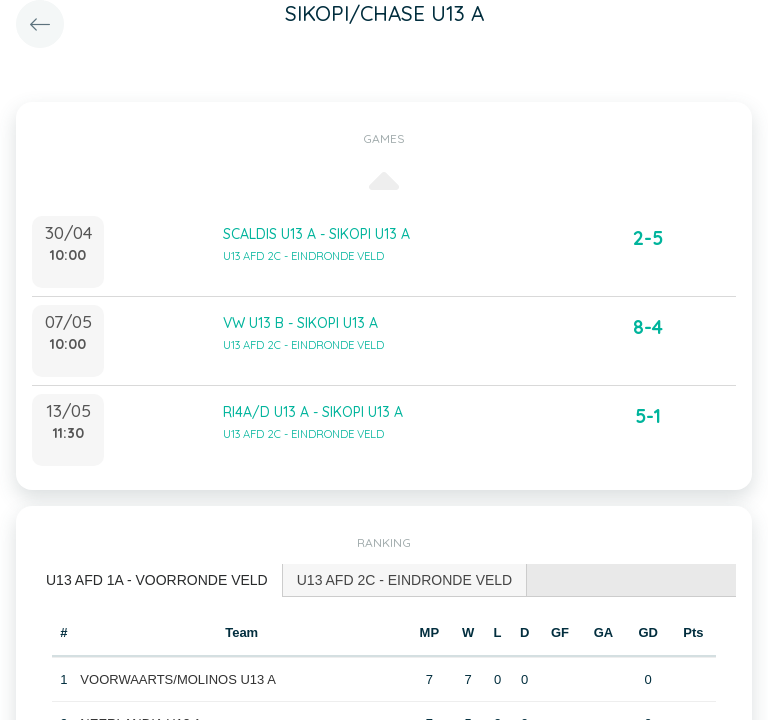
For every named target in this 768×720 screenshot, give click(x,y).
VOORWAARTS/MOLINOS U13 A (178, 679)
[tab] (157, 580)
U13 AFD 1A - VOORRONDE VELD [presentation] (157, 580)
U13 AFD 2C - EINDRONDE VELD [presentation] (405, 580)
